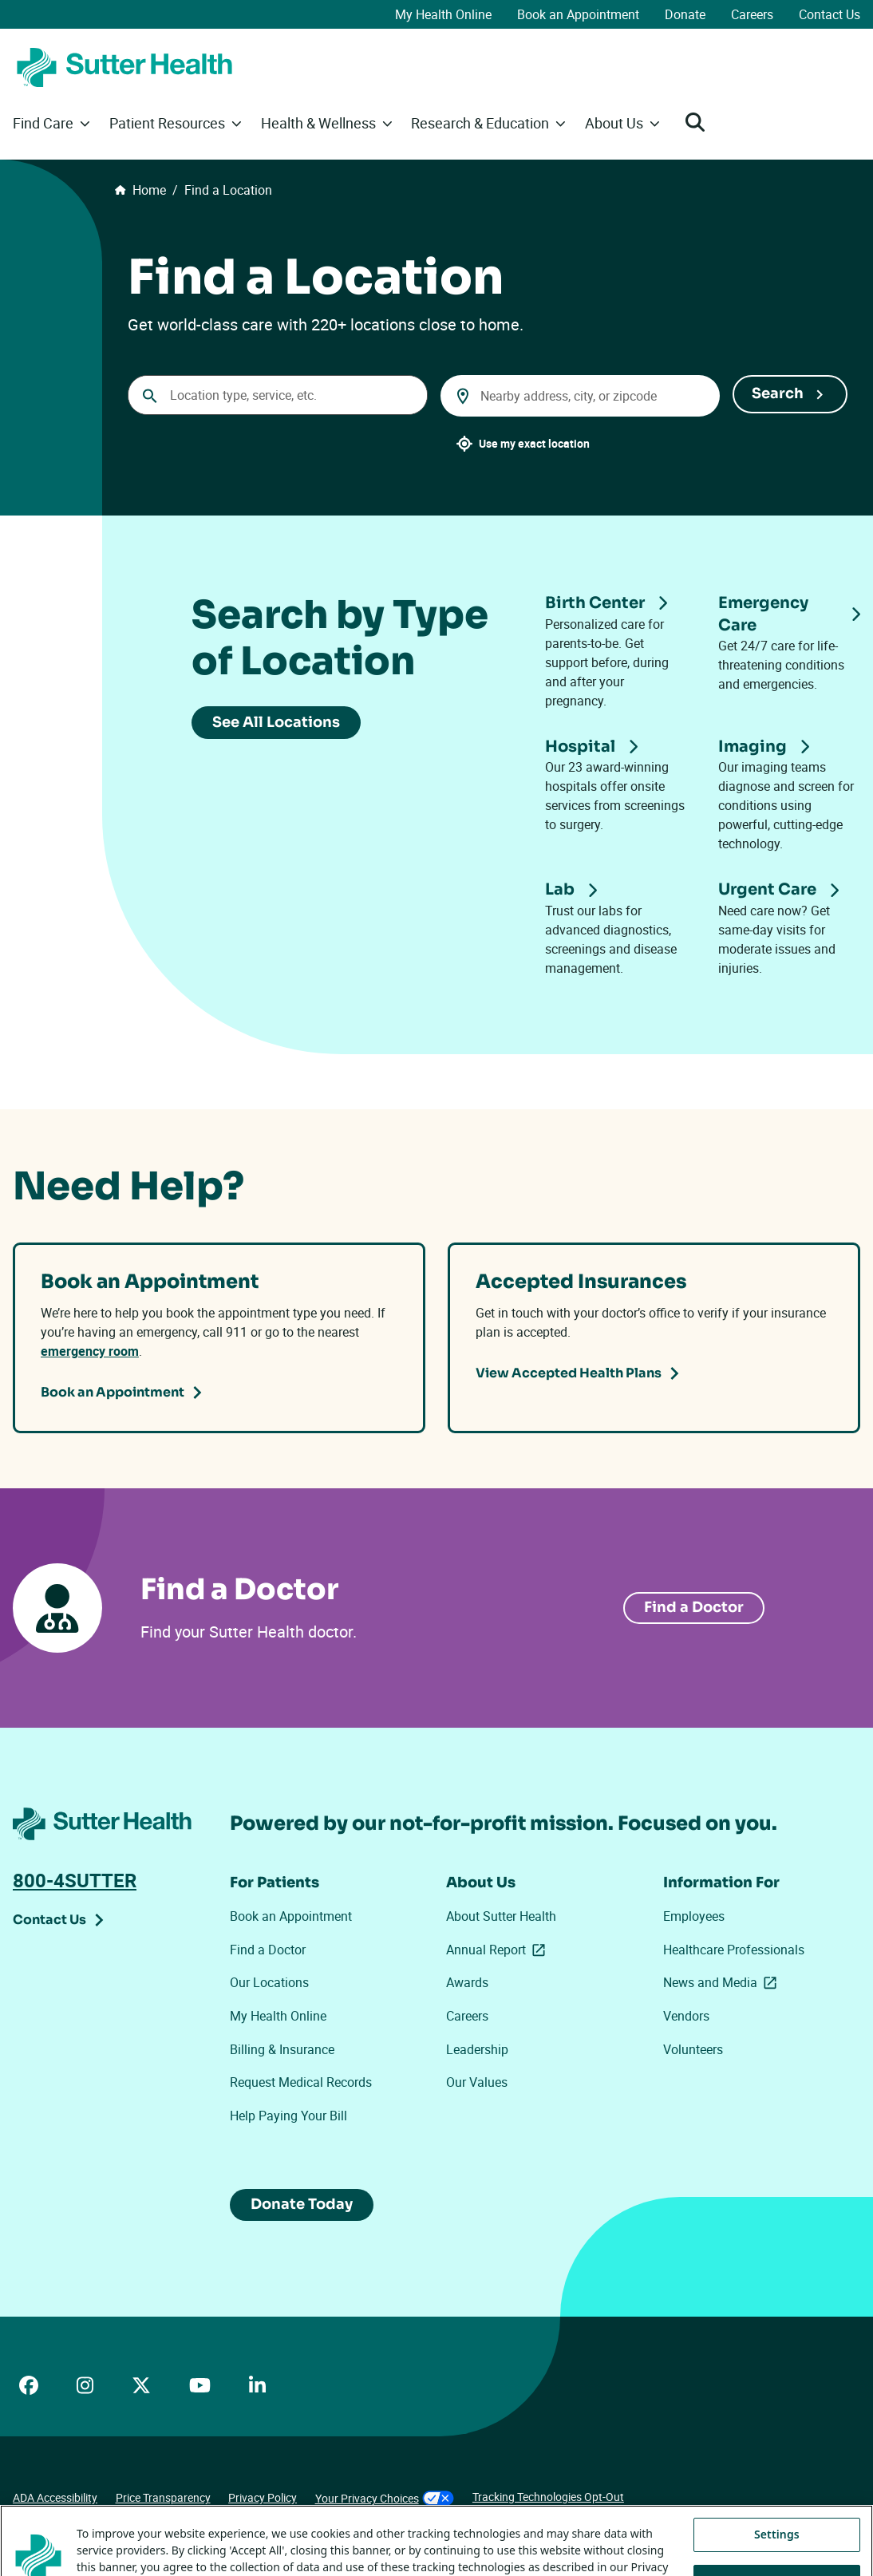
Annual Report (498, 1950)
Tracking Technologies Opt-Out (548, 2496)
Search (778, 393)
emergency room (90, 1351)
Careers (752, 14)
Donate (685, 14)
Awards (467, 1982)
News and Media (720, 1982)
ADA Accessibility (55, 2497)
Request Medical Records (301, 2082)
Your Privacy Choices (385, 2498)
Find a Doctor (268, 1949)
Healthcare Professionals (733, 1949)
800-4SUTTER (74, 1880)
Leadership (477, 2049)
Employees (694, 1916)
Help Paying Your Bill (288, 2115)
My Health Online (443, 14)
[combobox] (580, 396)
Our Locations (269, 1982)
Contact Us (829, 14)
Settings (777, 2557)
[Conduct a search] (277, 395)
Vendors (686, 2016)
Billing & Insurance (282, 2049)
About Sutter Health (501, 1916)
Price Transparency (163, 2497)
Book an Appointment (578, 14)
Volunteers (693, 2049)
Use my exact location (534, 443)
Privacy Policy (262, 2497)
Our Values (477, 2082)
